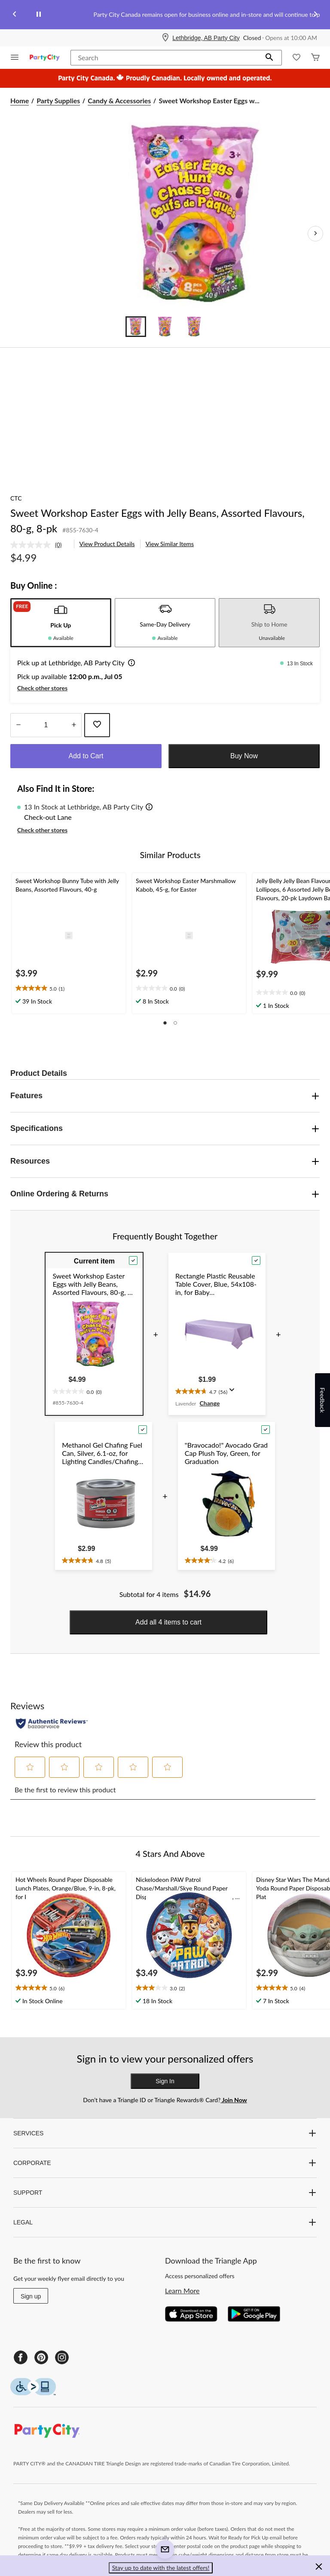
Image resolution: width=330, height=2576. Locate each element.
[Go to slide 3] (194, 326)
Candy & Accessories (119, 100)
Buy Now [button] (244, 756)
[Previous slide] (14, 15)
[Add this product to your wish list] (97, 725)
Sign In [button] (165, 2081)
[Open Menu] (14, 58)
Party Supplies (58, 100)
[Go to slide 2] (165, 326)
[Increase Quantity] (73, 725)
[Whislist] (296, 58)
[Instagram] (62, 2357)
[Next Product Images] (315, 233)
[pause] (38, 14)
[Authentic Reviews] (52, 1723)
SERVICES (165, 2133)
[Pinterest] (41, 2357)
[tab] (61, 622)
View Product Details (107, 543)
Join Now (233, 2099)
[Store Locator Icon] (165, 37)
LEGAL (165, 2222)
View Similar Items (170, 543)
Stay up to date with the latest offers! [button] (161, 2567)
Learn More (182, 2290)
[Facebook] (21, 2357)
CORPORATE (165, 2163)
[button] (269, 58)
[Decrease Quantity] (18, 725)
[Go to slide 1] (135, 326)
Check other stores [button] (42, 688)
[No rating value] (32, 545)
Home (19, 100)
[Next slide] (315, 15)
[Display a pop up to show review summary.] (234, 1392)
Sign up (31, 2296)
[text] (68, 988)
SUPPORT (165, 2192)
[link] (39, 545)
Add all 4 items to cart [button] (168, 1622)
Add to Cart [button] (86, 756)
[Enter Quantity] (46, 725)
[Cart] (315, 58)
